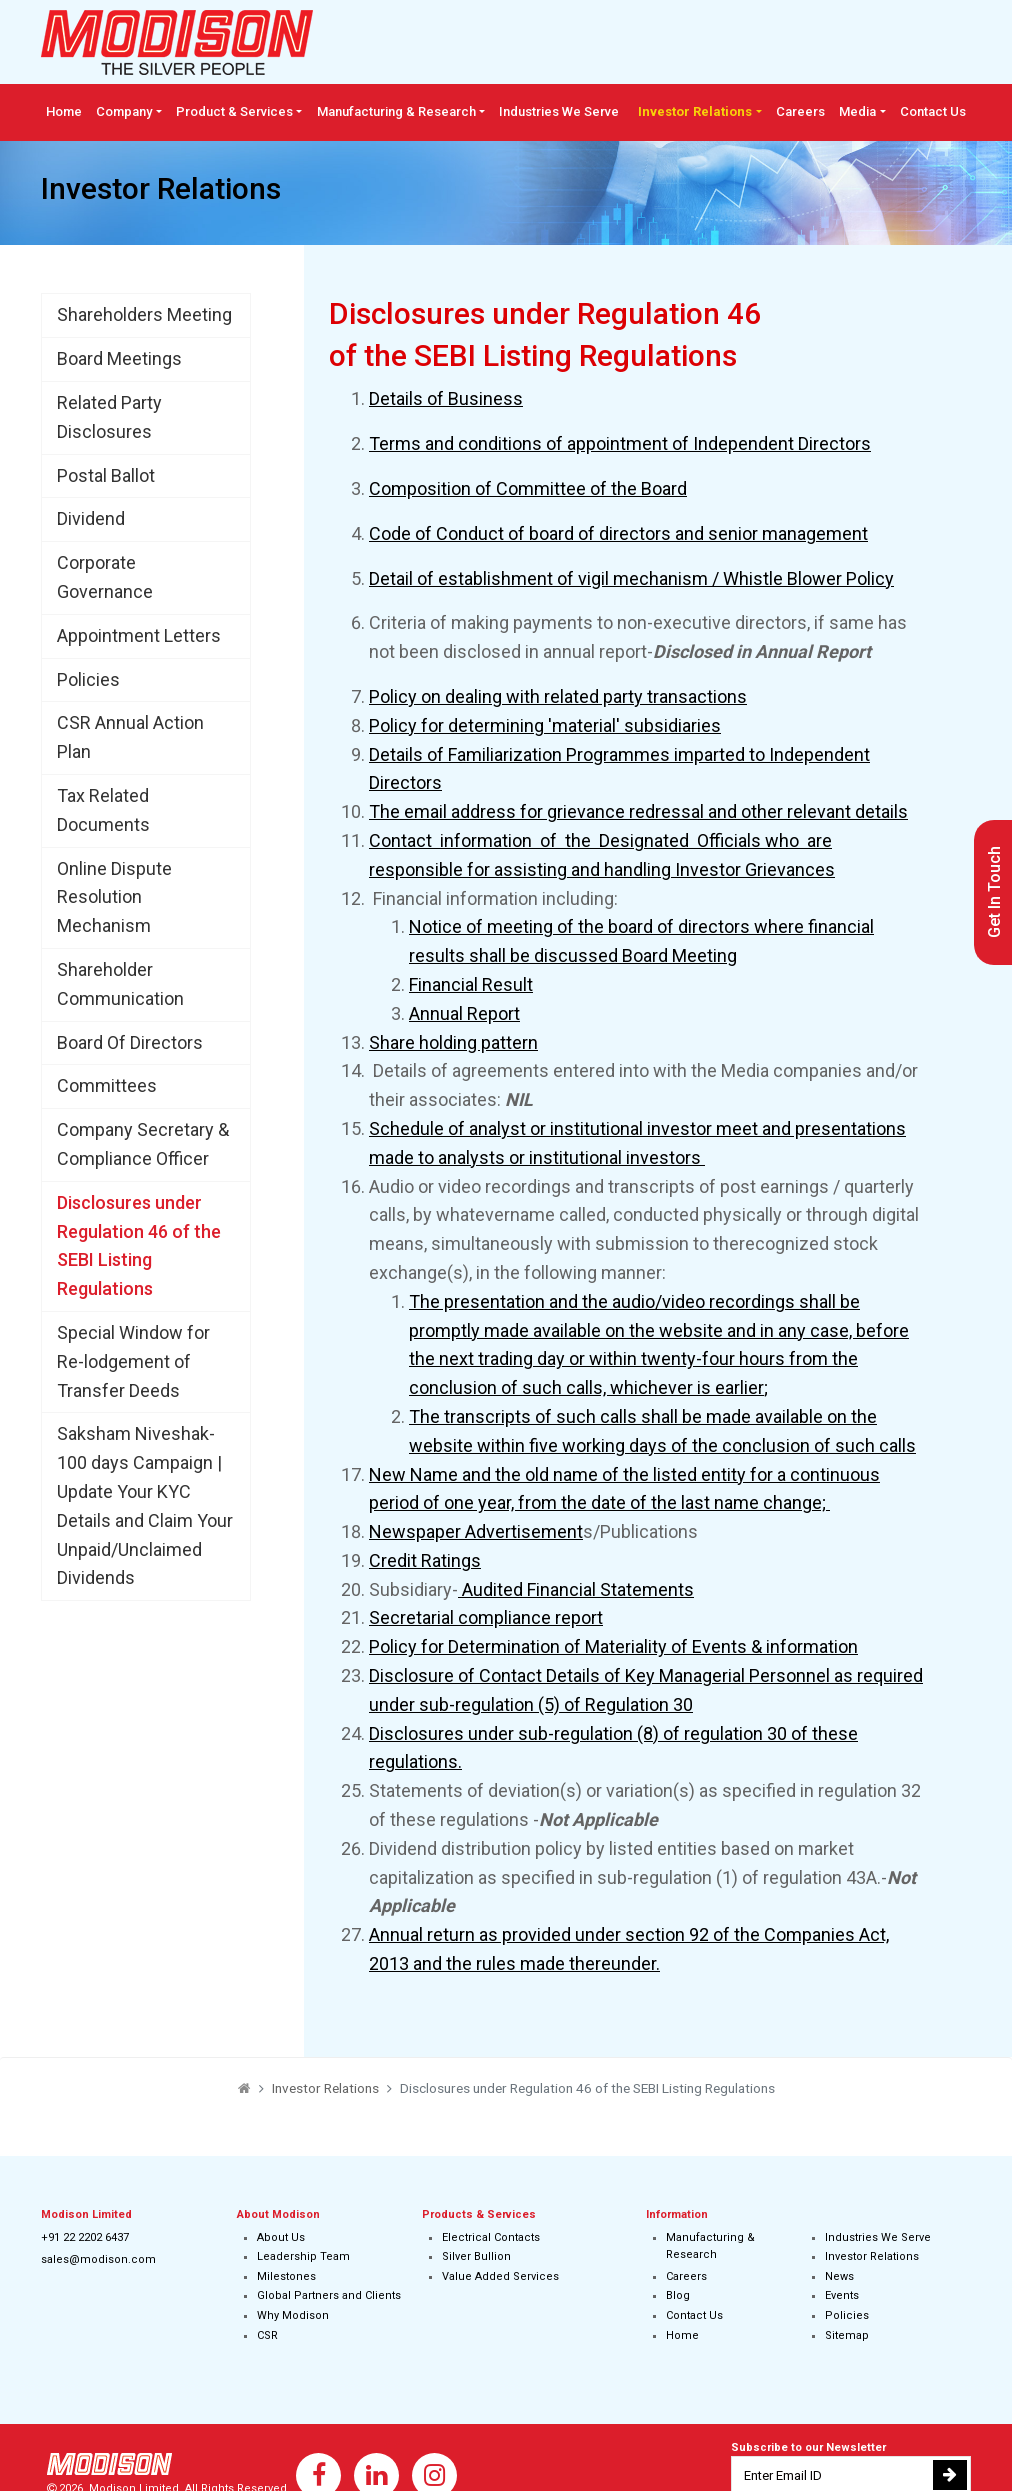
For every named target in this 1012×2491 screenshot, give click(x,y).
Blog (678, 2295)
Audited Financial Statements (576, 1589)
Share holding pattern (453, 1042)
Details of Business (446, 398)
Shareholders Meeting (144, 314)
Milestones (286, 2276)
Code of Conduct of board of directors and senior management (618, 533)
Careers (800, 111)
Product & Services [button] (234, 111)
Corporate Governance (105, 577)
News (839, 2276)
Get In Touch (994, 892)
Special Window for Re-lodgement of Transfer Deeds (133, 1361)
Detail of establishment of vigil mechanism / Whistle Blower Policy (631, 578)
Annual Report (464, 1013)
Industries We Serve (559, 111)
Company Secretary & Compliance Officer (143, 1144)
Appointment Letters (139, 635)
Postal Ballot (106, 475)
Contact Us (933, 111)
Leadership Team (303, 2256)
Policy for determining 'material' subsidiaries (545, 725)
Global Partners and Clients (329, 2295)
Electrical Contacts (491, 2237)
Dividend (91, 518)
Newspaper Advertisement (476, 1531)
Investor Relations (872, 2256)
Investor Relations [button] (695, 111)
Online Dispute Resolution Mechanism (114, 897)
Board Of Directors (130, 1042)
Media (857, 111)
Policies (88, 679)
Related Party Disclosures (109, 417)
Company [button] (124, 111)
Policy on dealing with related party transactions (558, 696)
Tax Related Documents (103, 810)
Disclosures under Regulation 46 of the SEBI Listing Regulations (139, 1245)
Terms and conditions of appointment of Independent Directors (620, 443)
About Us (281, 2237)
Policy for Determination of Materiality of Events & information (613, 1646)
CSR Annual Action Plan (130, 737)
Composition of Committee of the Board (528, 488)
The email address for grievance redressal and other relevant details (638, 811)
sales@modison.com (98, 2259)
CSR (267, 2335)
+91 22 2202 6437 (85, 2237)
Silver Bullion (476, 2256)
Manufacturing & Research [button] (396, 111)
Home (64, 111)
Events (842, 2295)
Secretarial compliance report (486, 1617)
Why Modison (293, 2315)
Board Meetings (119, 358)
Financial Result (471, 984)
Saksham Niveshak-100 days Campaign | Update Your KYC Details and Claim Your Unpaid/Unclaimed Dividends (145, 1505)
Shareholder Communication (120, 984)
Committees (107, 1085)
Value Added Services (500, 2276)
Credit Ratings (425, 1560)
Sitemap (847, 2335)
